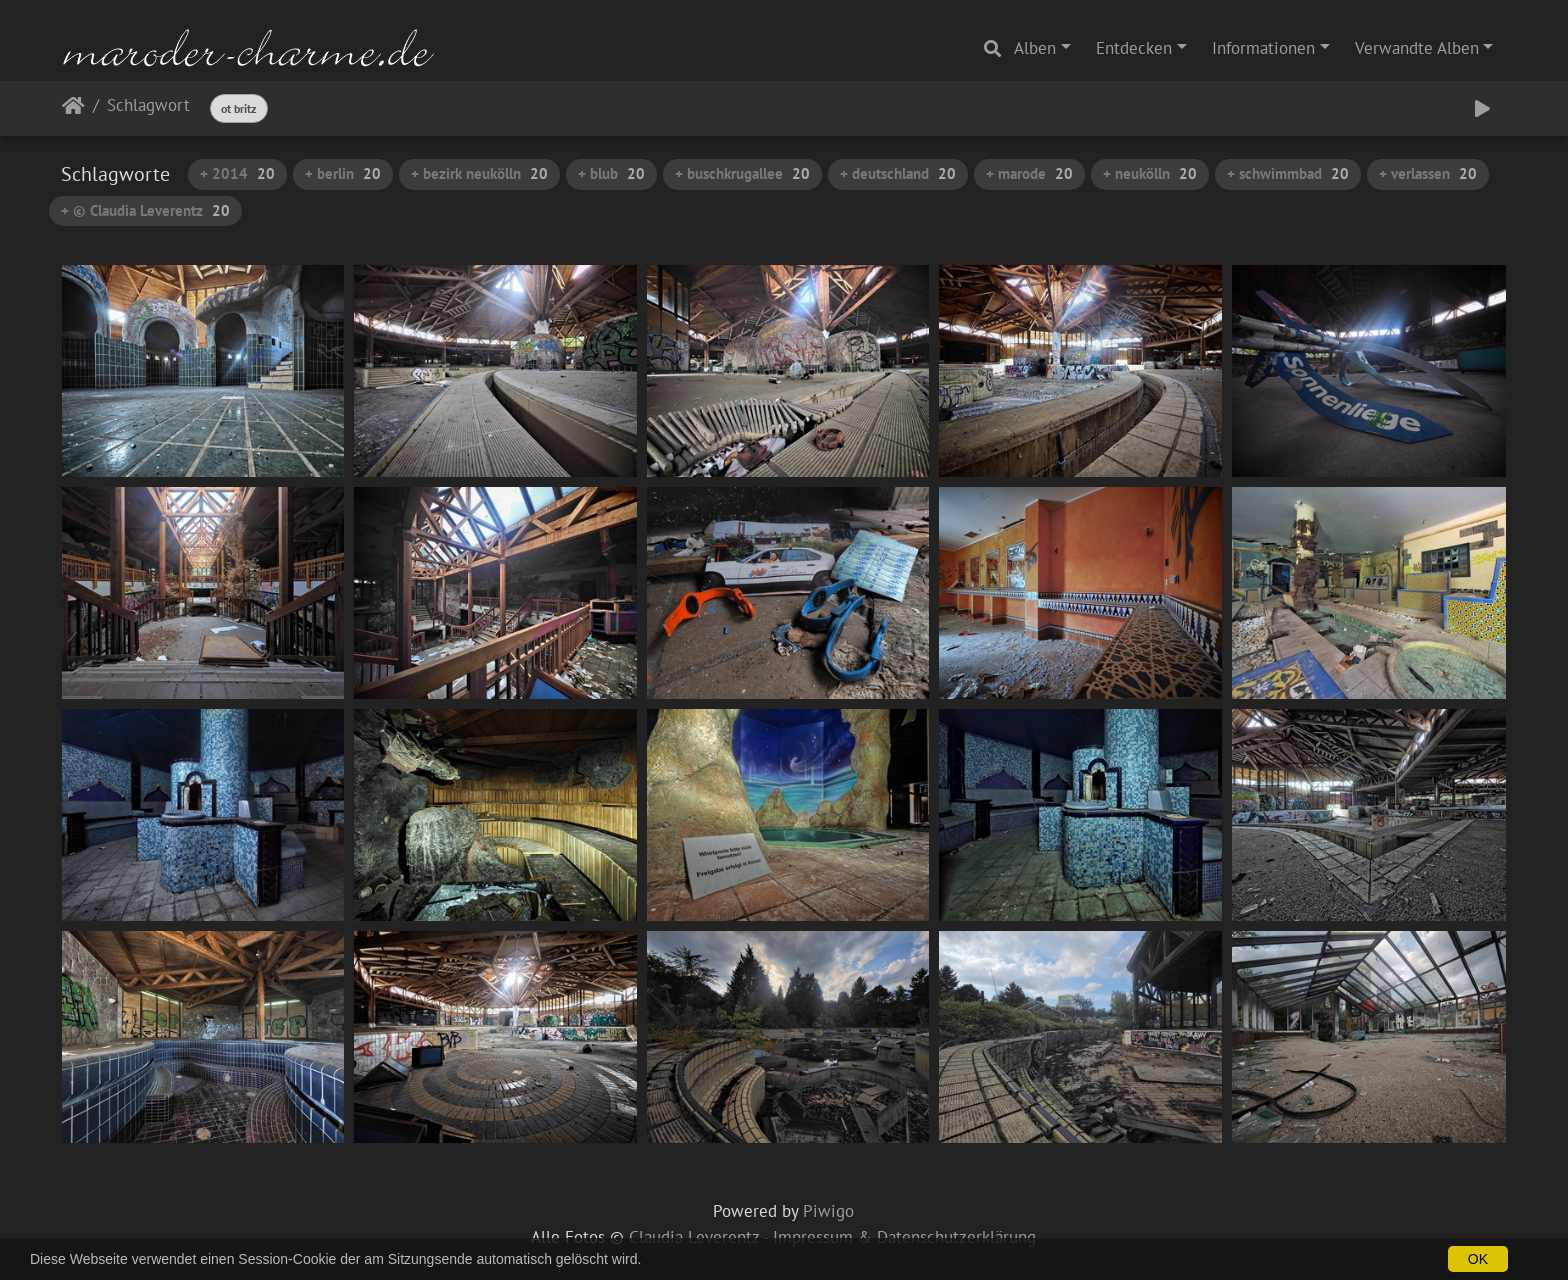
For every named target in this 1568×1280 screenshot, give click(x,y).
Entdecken (1134, 48)
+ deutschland (898, 173)
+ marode (1029, 173)
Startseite (73, 109)
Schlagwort (148, 106)
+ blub (611, 173)
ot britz (239, 108)
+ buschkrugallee (742, 173)
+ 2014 (237, 173)
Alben (1035, 48)
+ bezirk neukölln (479, 173)
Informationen (1263, 48)
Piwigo (828, 1211)
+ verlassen (1428, 173)
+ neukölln (1150, 173)
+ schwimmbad (1288, 173)
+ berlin (343, 173)
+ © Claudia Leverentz (145, 210)
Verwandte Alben (1417, 48)
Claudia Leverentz (694, 1237)
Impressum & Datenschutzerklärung (904, 1237)
